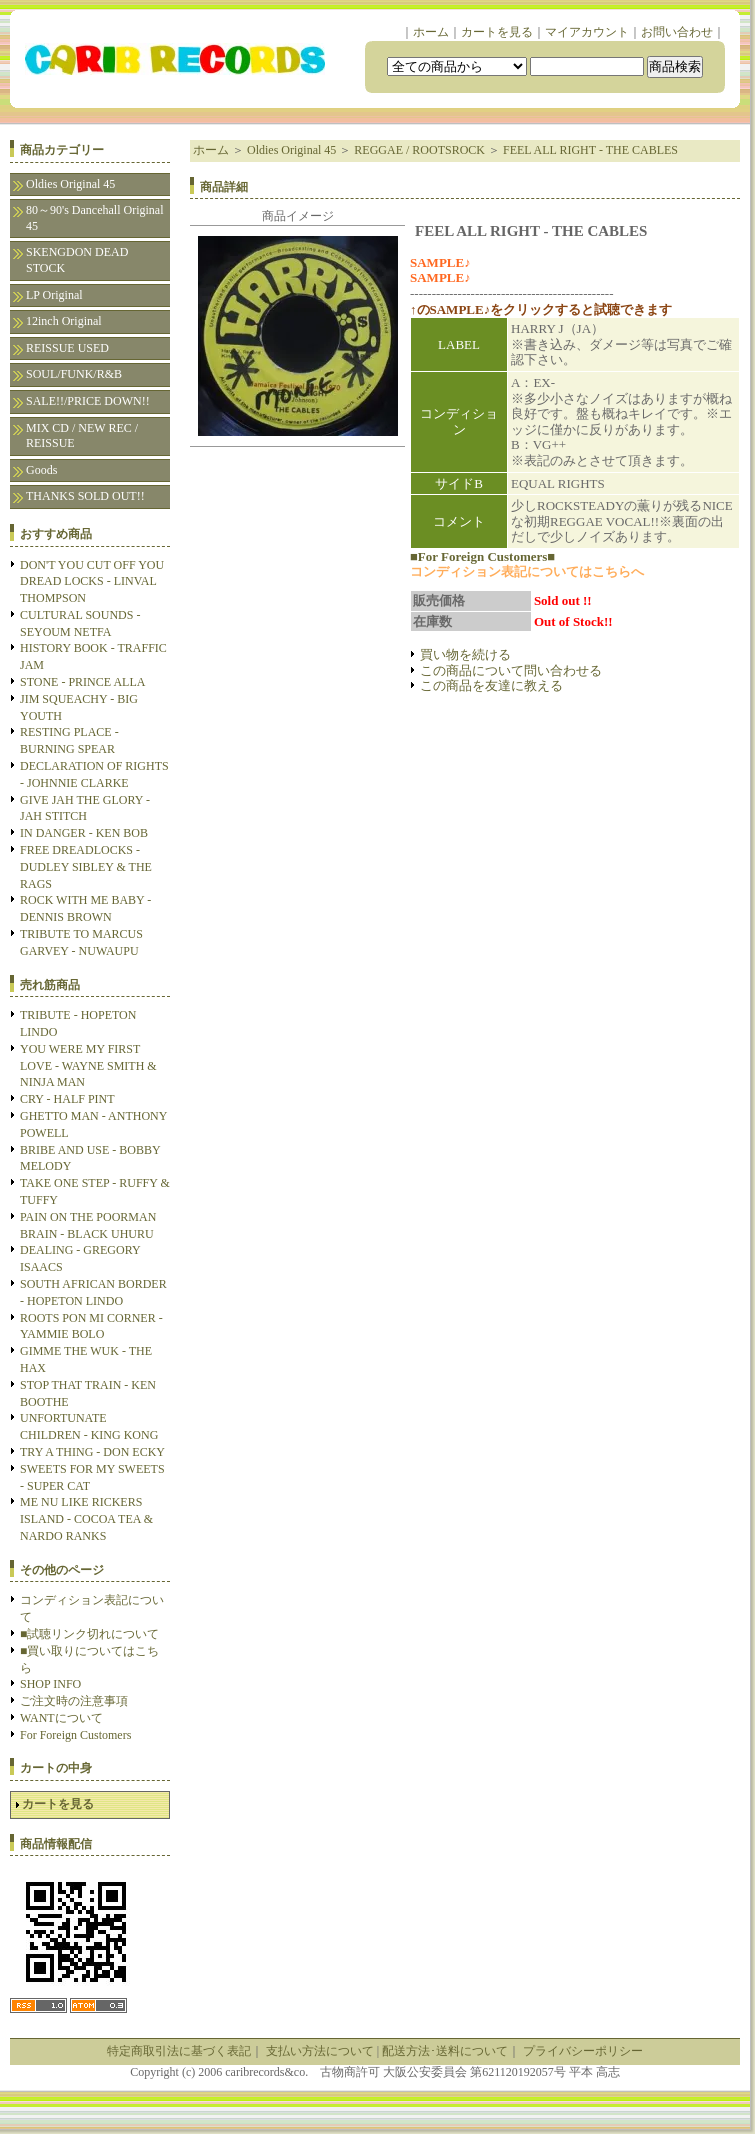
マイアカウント (587, 32)
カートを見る (497, 32)
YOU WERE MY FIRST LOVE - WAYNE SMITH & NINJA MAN (88, 1066)
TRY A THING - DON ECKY (92, 1452)
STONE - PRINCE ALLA (82, 682)
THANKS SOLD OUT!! (85, 496)
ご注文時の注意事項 (74, 1701)
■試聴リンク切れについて (89, 1634)
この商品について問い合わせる (511, 670)
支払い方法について (320, 2051)
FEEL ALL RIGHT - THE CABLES (590, 150)
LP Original (54, 295)
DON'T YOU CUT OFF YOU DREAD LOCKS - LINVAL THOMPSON (92, 582)
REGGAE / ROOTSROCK (419, 150)
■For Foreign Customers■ (482, 556)
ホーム (431, 32)
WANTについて (61, 1718)
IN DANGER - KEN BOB (84, 833)
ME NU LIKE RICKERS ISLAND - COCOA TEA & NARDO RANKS (86, 1519)
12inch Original (64, 321)
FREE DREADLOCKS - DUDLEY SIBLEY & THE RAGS (86, 867)
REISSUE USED (67, 348)
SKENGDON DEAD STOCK (77, 260)
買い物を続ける (465, 654)
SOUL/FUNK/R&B (74, 374)
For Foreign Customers (75, 1735)
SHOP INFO (50, 1684)
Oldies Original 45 (70, 184)
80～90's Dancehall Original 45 (94, 218)
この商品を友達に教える (491, 685)
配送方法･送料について (445, 2051)
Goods (41, 470)
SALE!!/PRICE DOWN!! (88, 401)
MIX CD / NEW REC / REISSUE (82, 436)
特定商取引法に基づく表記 (179, 2051)
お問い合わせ (677, 32)
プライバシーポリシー (583, 2051)
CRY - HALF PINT (67, 1099)
